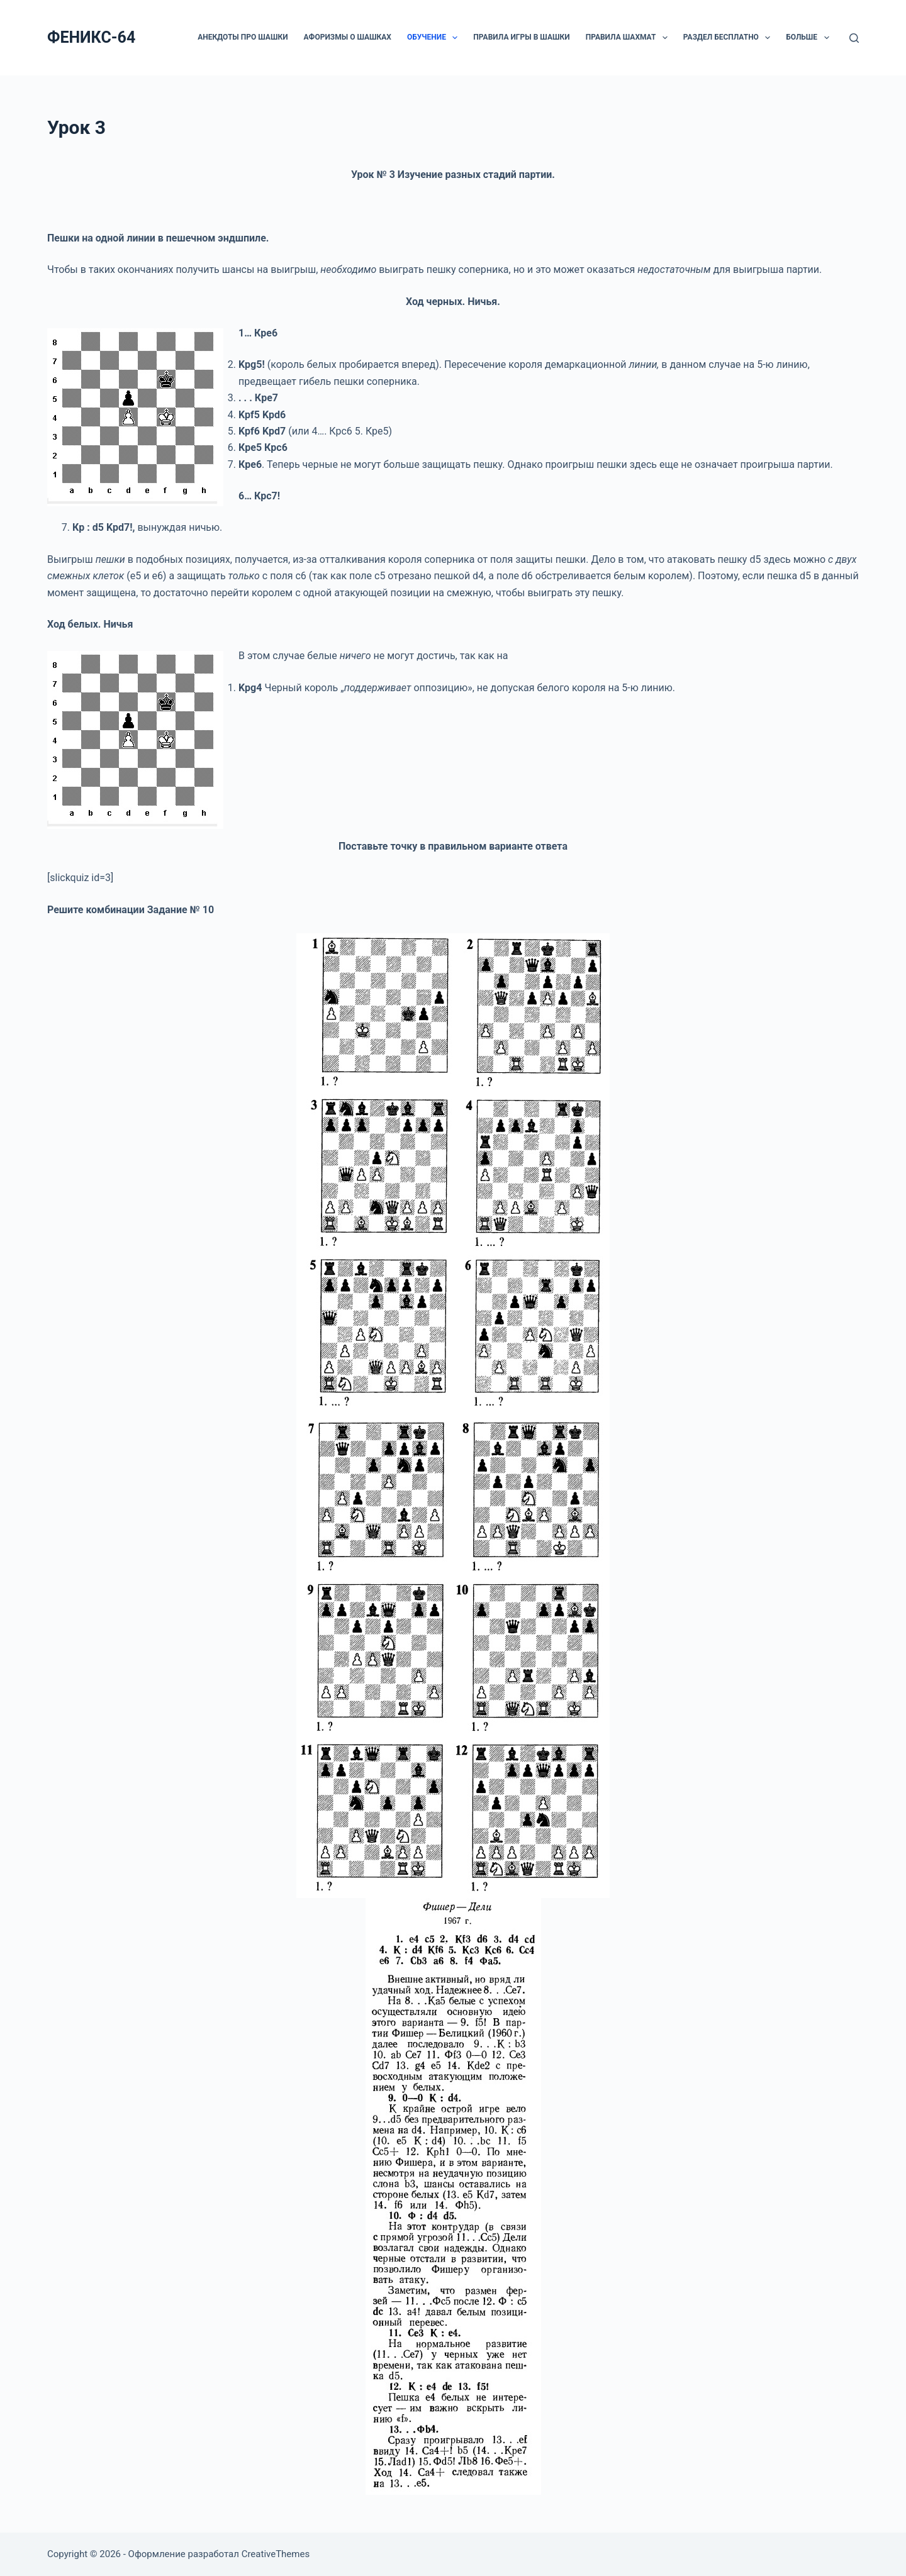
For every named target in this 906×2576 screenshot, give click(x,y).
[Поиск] (854, 38)
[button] (454, 37)
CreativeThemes (276, 2554)
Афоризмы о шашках (347, 37)
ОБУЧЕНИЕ (434, 37)
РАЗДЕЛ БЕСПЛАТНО (729, 37)
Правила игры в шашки (521, 37)
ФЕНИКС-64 (91, 37)
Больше (810, 37)
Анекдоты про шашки (243, 37)
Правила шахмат (629, 37)
